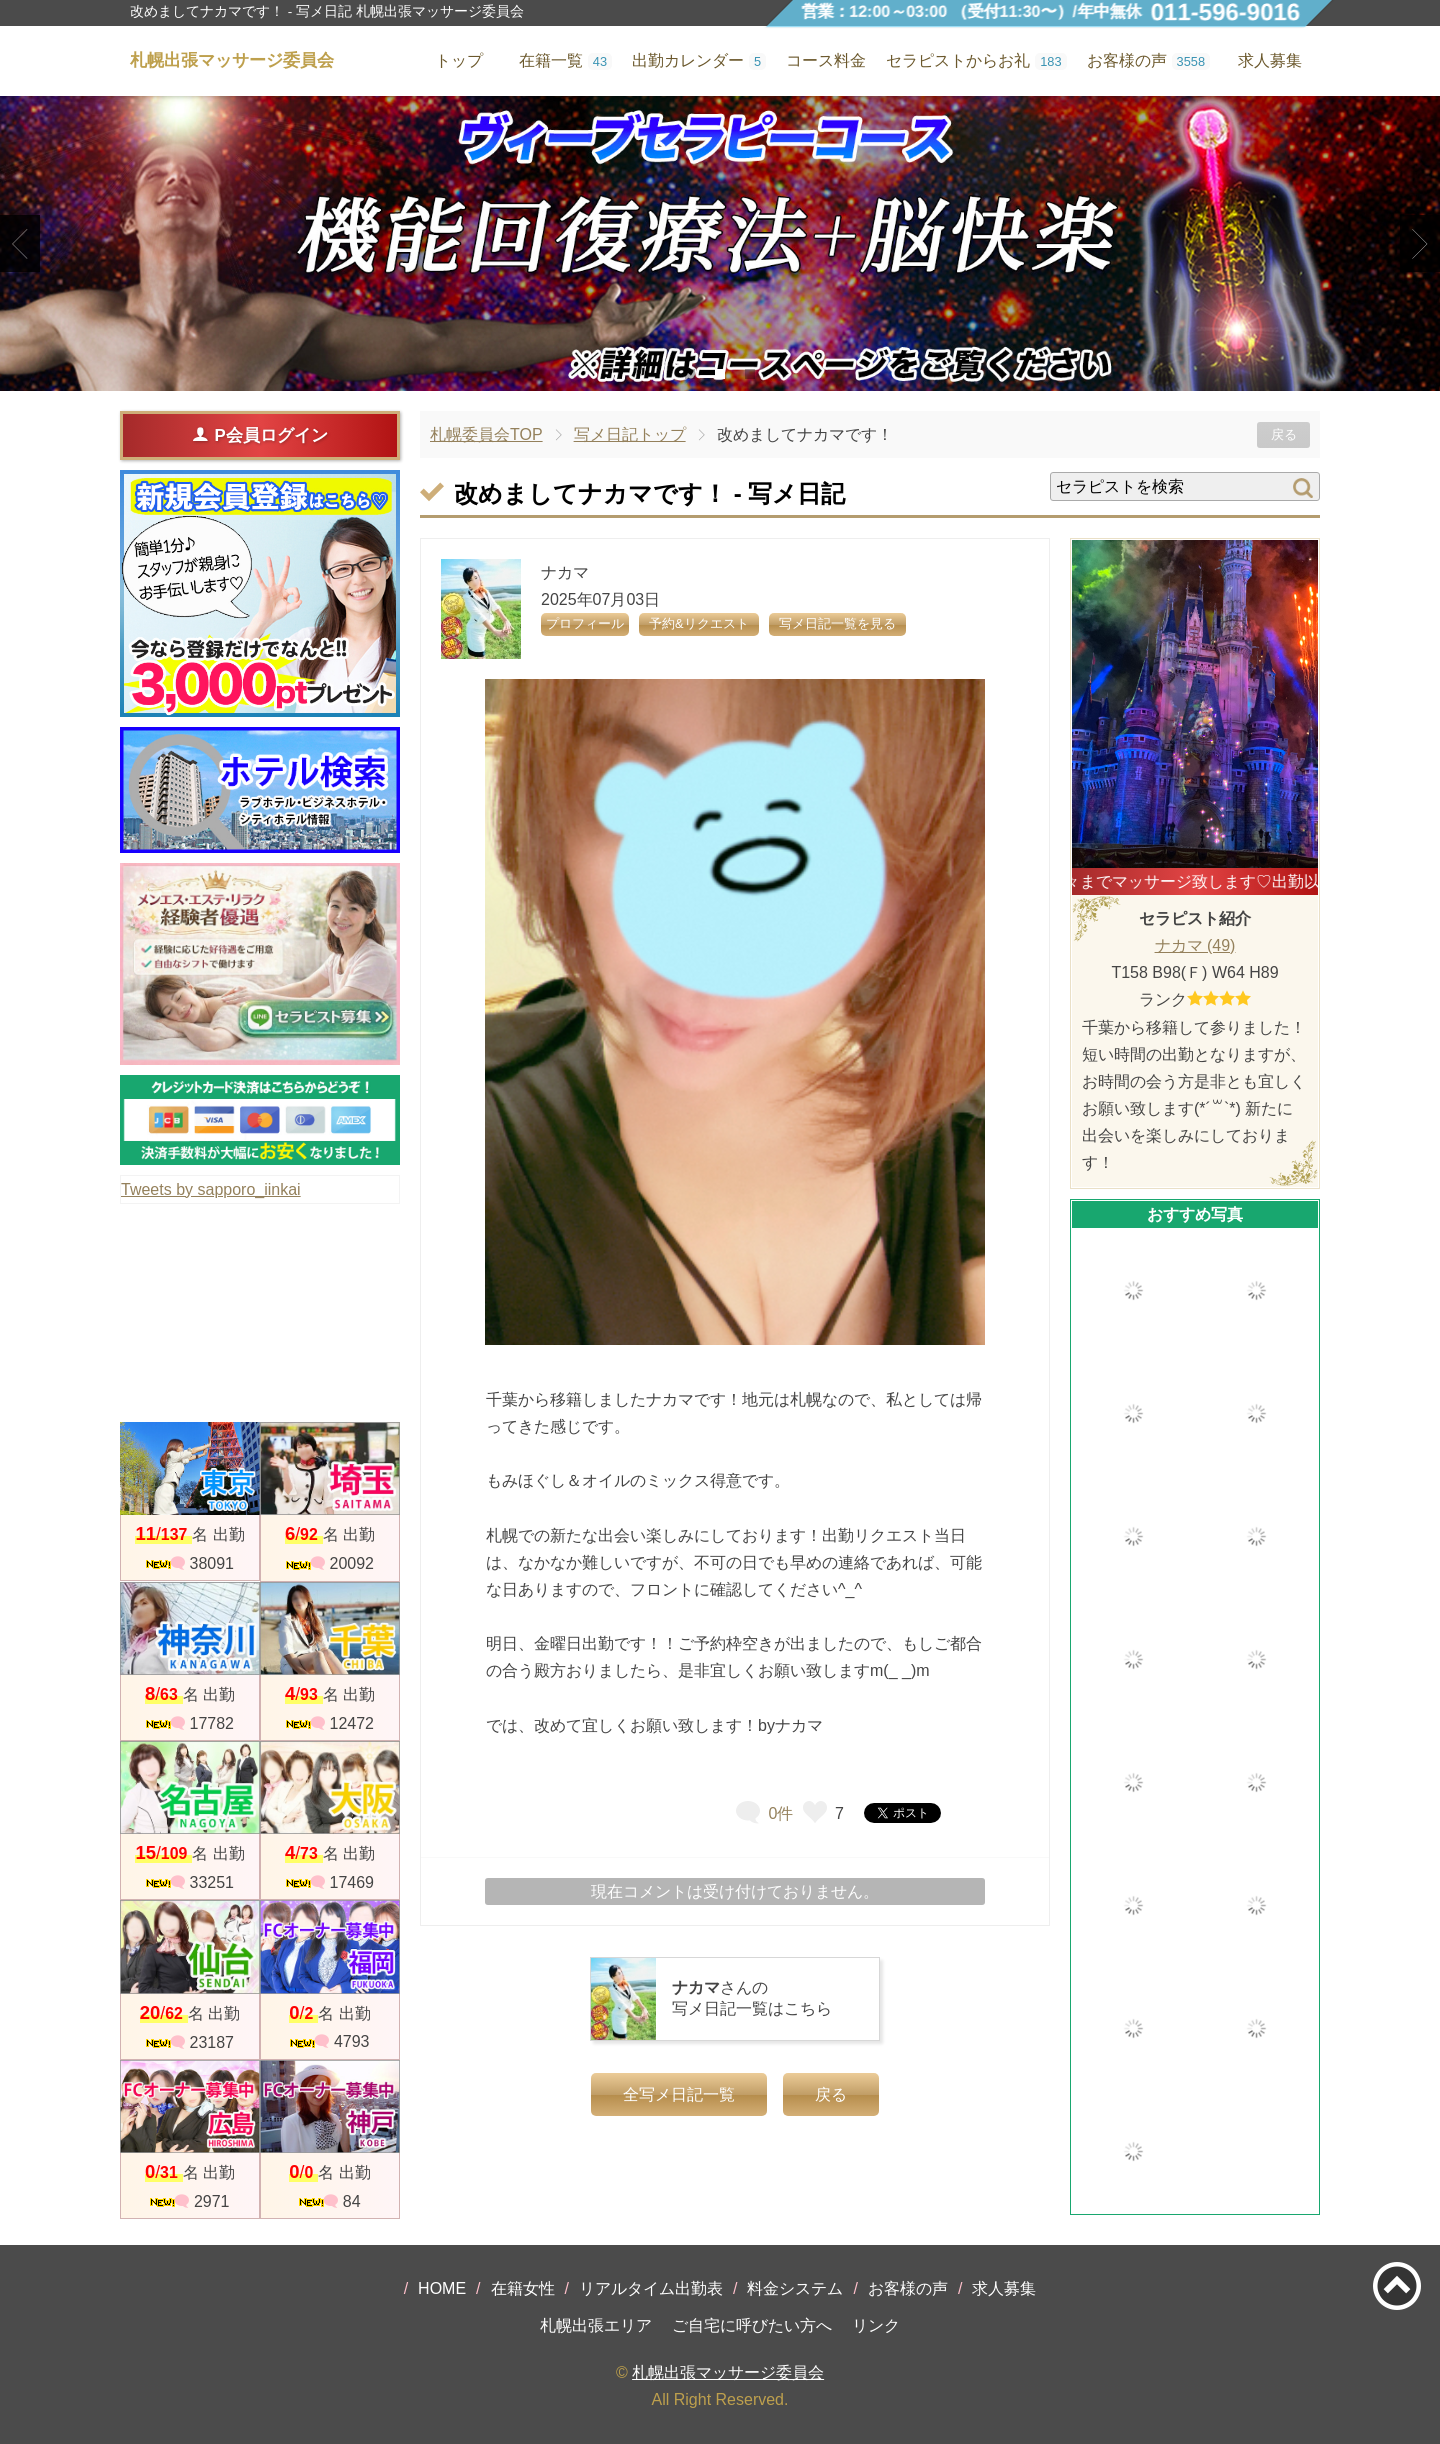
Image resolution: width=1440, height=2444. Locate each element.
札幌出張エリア (596, 2325)
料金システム (795, 2288)
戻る (1284, 434)
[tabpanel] (720, 243)
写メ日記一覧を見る (837, 623)
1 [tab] (689, 374)
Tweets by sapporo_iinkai (211, 1189)
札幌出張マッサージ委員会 (728, 2372)
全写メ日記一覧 (679, 2094)
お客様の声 (908, 2288)
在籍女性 (523, 2288)
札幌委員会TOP (486, 434)
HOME (442, 2288)
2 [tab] (719, 374)
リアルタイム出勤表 (651, 2288)
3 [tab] (749, 374)
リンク (876, 2325)
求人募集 (1270, 60)
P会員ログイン (259, 435)
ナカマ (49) (1195, 945)
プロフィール (585, 623)
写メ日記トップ (630, 434)
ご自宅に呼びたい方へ (752, 2325)
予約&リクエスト (699, 623)
